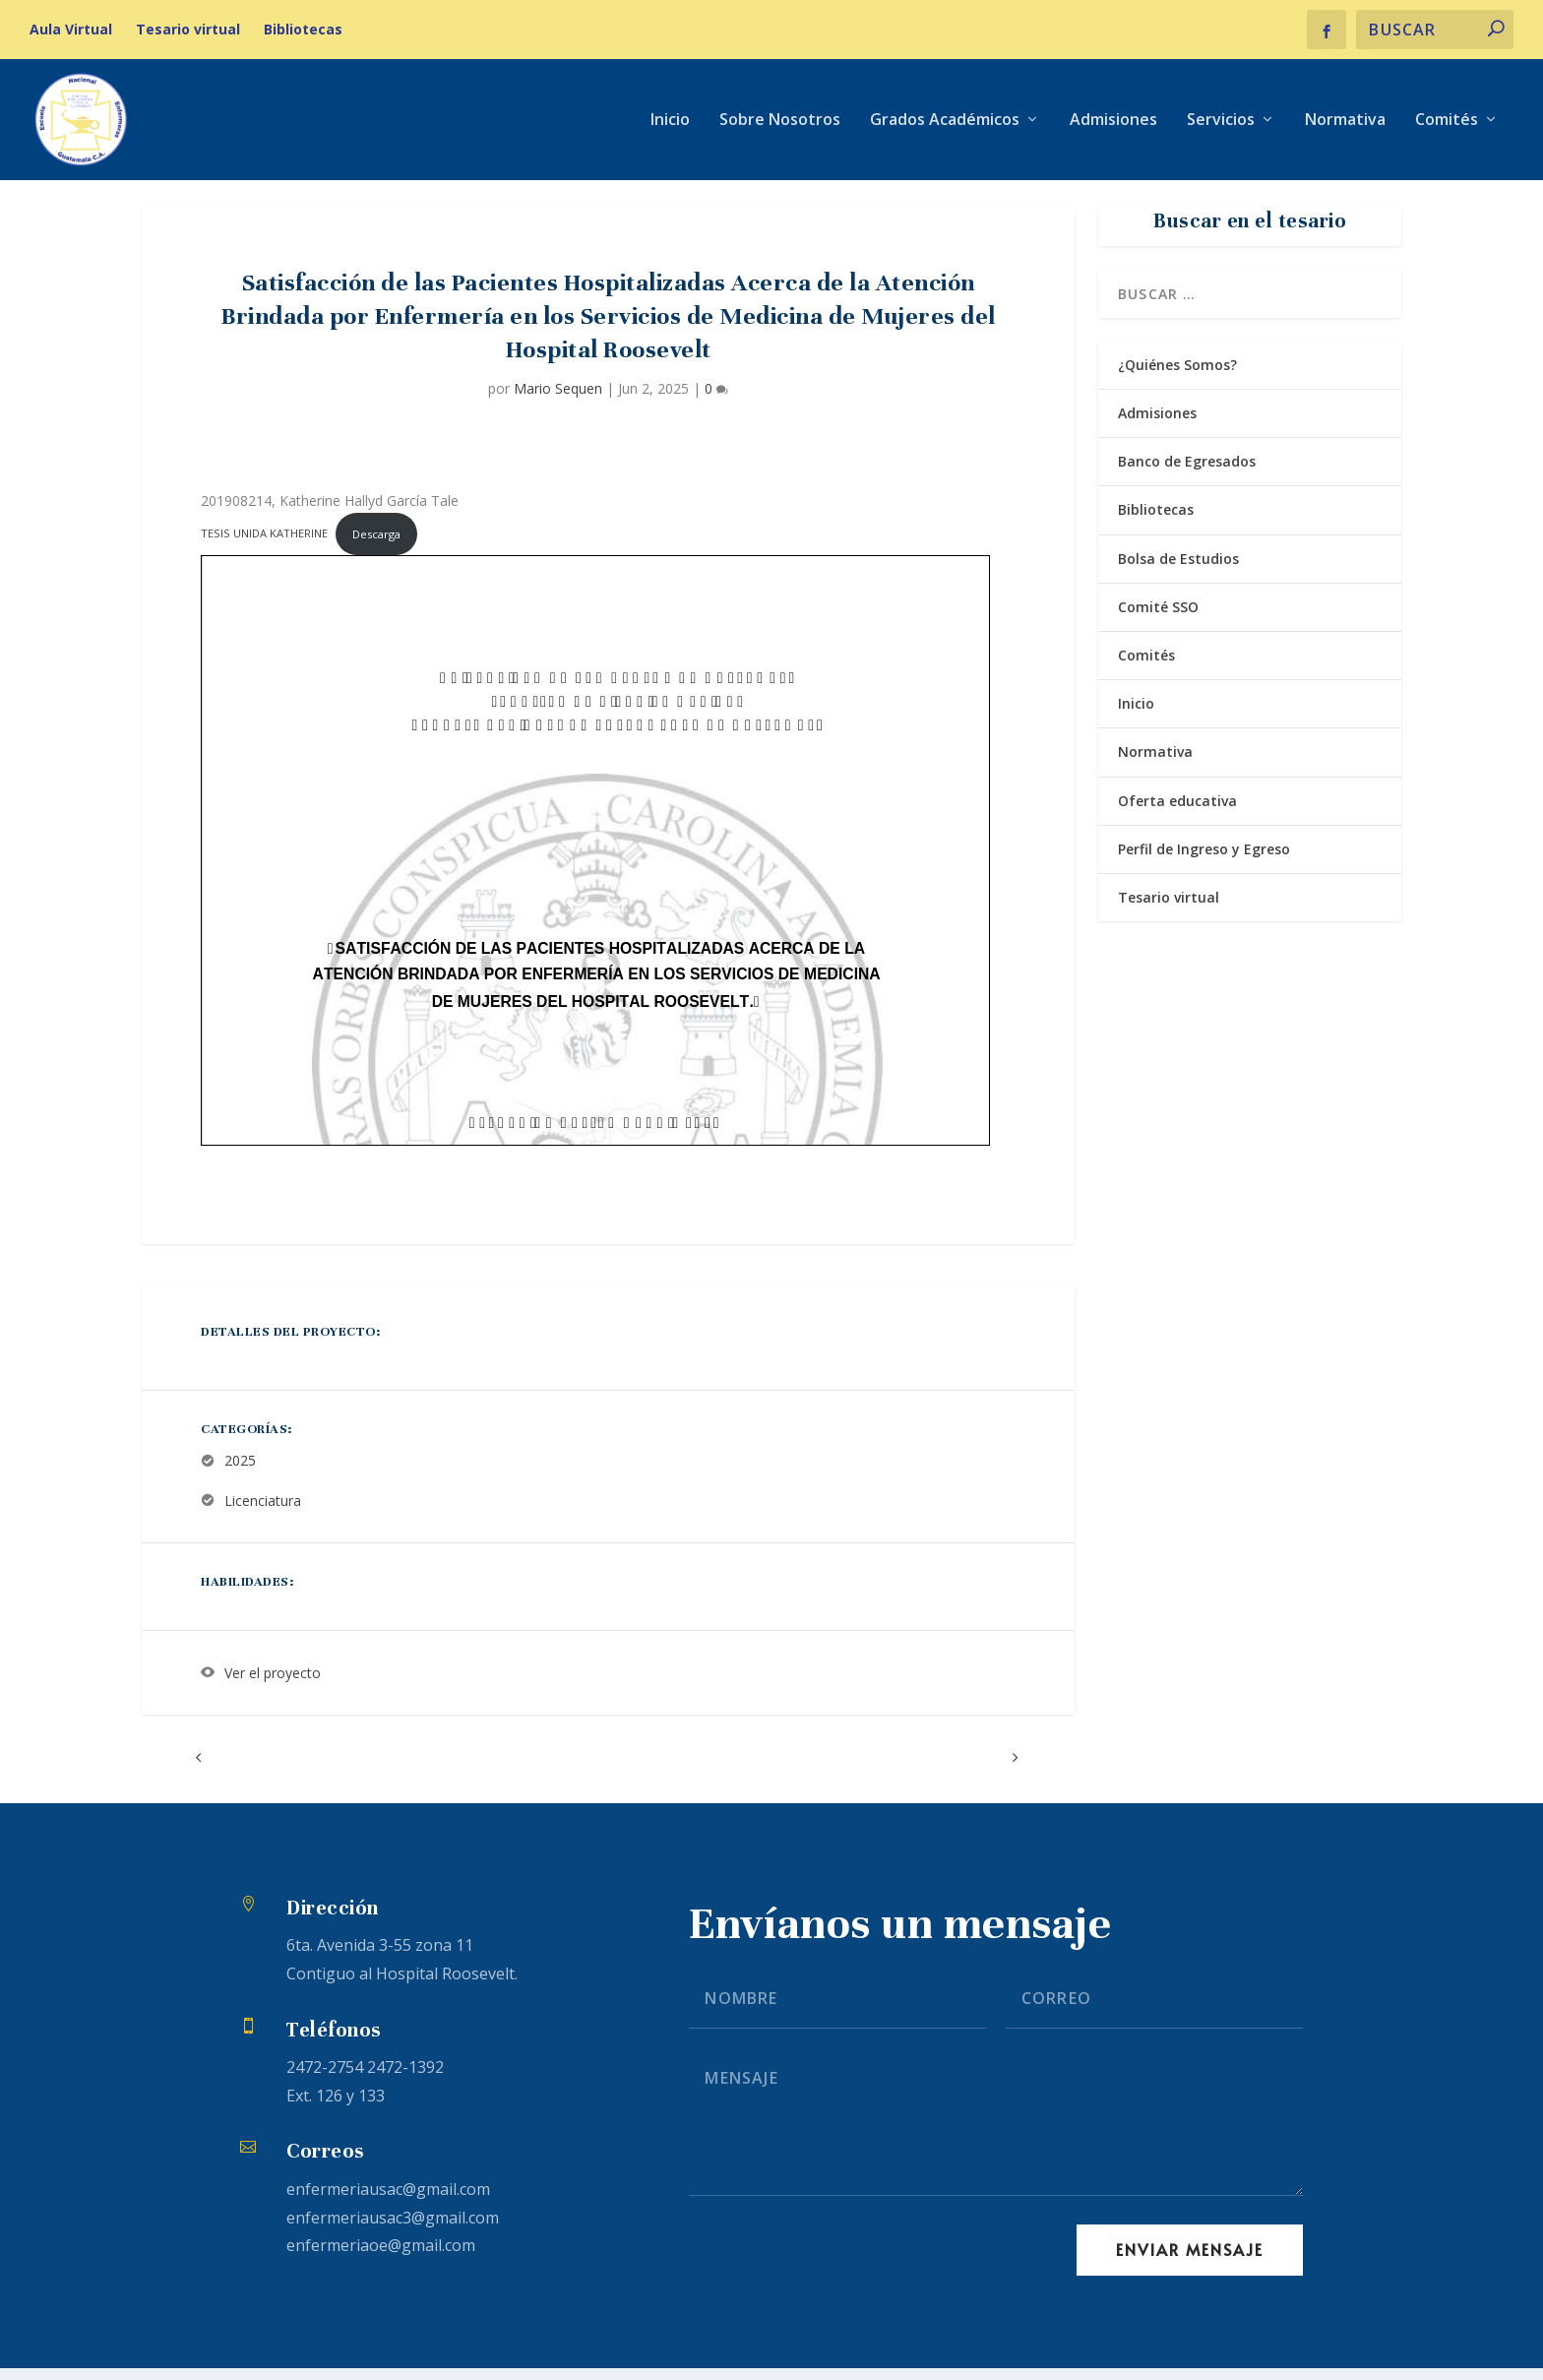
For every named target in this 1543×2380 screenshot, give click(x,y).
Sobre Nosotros (779, 121)
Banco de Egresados (1187, 474)
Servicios (1221, 121)
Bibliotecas (303, 29)
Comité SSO (1158, 619)
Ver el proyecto (272, 1685)
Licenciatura (262, 1513)
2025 (240, 1473)
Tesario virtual (188, 29)
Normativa (1345, 121)
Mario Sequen (558, 400)
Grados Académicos (944, 121)
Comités (1446, 121)
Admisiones (1113, 121)
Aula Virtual (71, 29)
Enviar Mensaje (1190, 2262)
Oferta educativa (1177, 812)
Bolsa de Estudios (1178, 570)
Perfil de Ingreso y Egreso (1204, 860)
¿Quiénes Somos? (1177, 377)
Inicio (670, 121)
